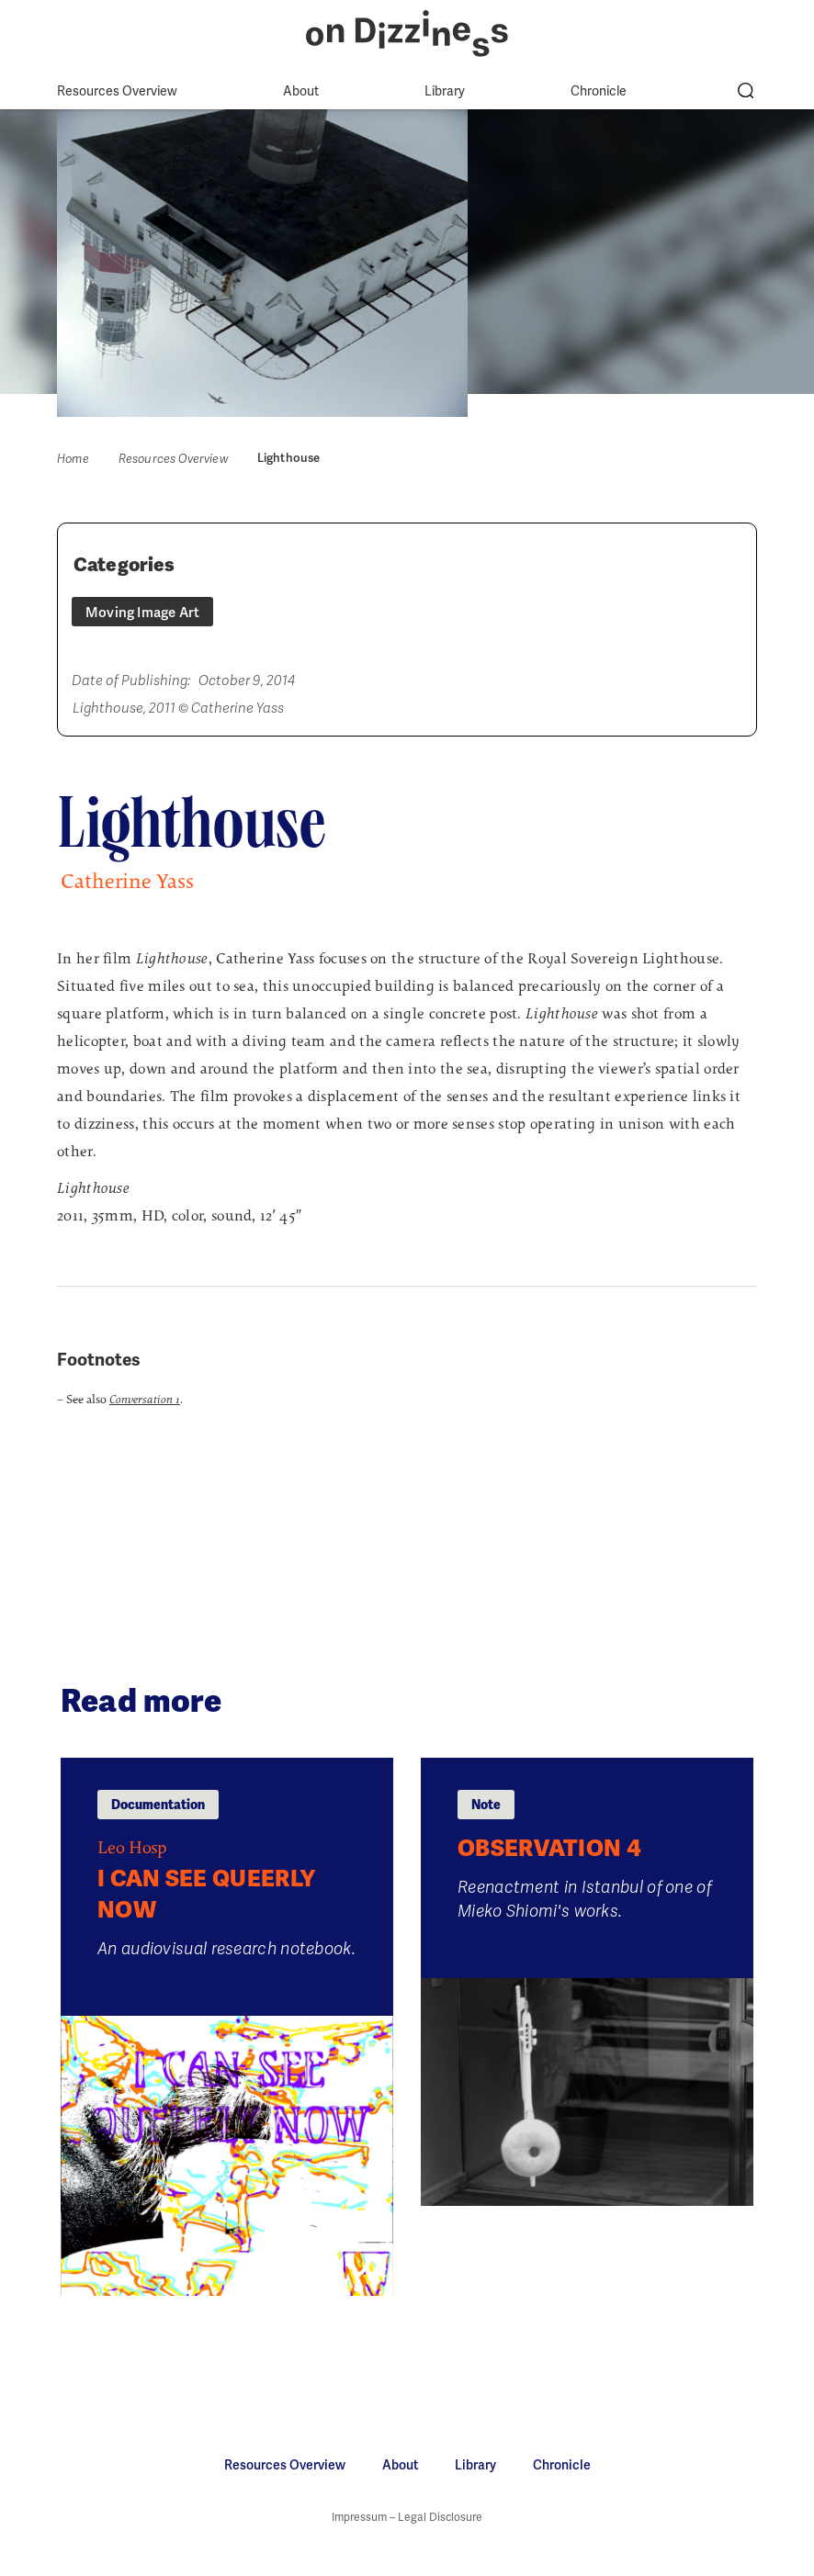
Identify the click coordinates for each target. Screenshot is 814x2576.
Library (444, 91)
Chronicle (599, 91)
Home (73, 459)
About (301, 91)
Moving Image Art (142, 612)
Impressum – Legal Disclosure (407, 2517)
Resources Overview (117, 91)
